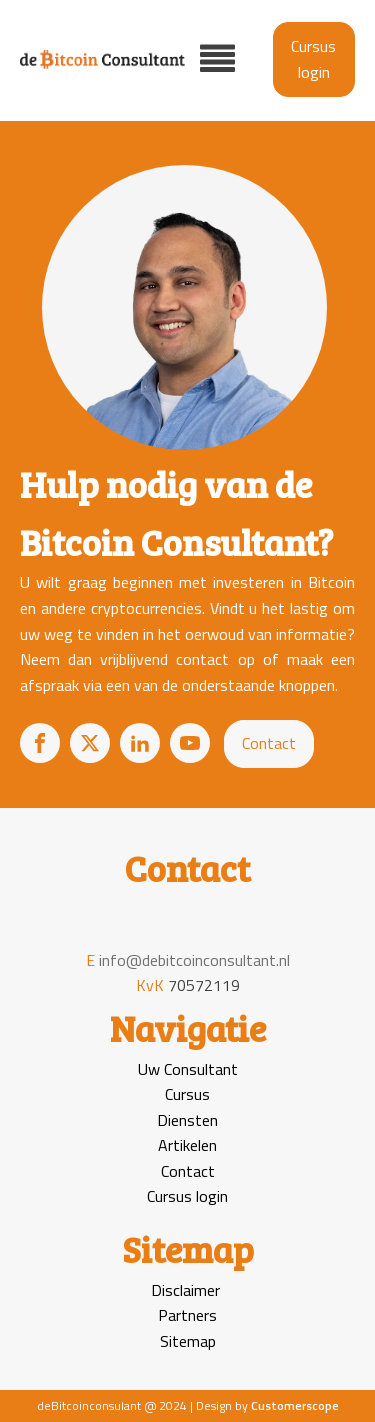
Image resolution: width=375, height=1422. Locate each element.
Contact (269, 743)
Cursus (187, 1094)
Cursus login (313, 59)
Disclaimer (185, 1290)
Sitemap (188, 1341)
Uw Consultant (188, 1069)
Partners (187, 1315)
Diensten (187, 1120)
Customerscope (295, 1405)
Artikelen (187, 1145)
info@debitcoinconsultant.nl (194, 960)
